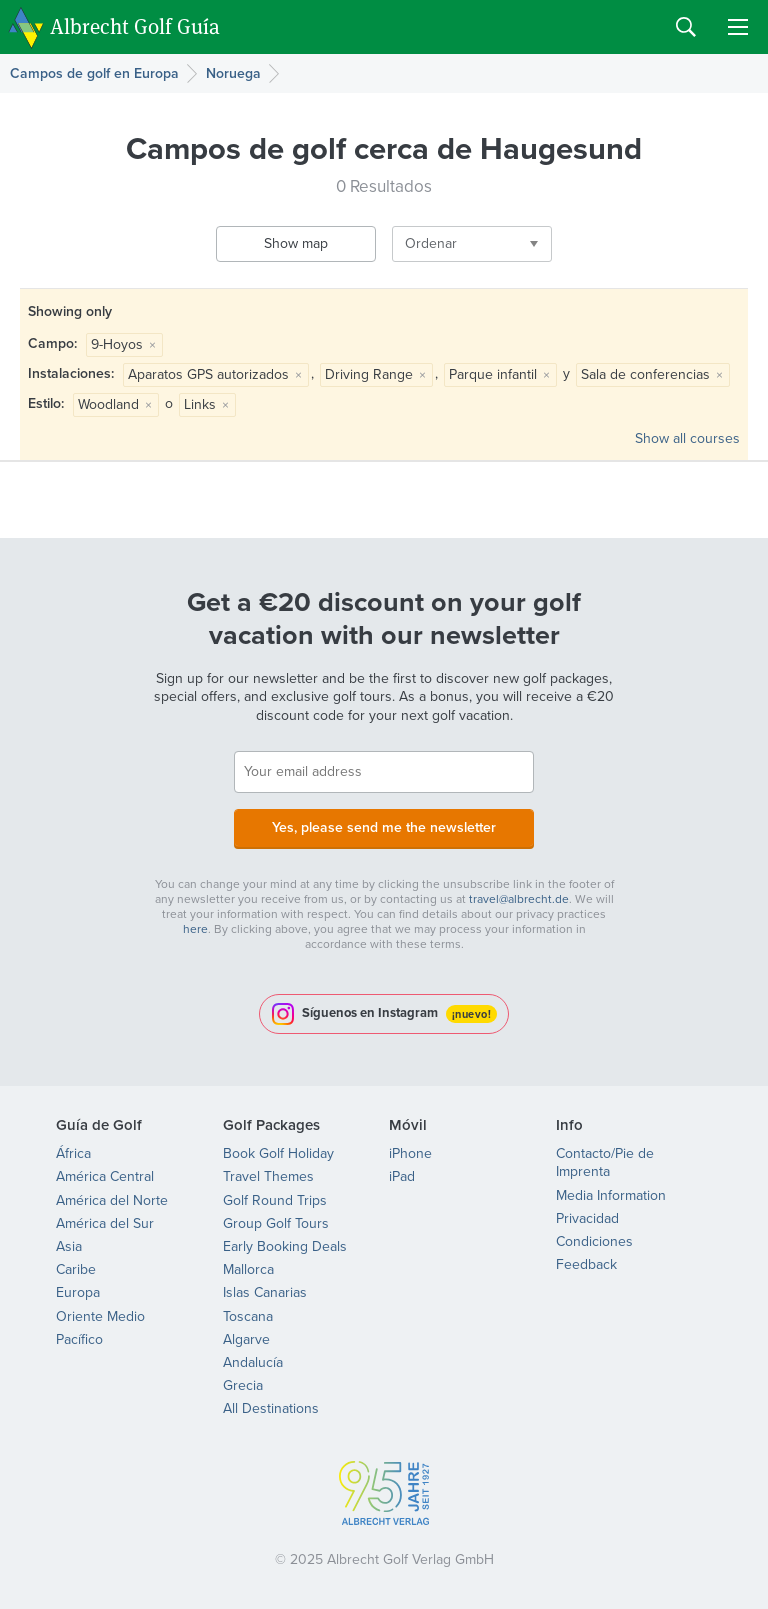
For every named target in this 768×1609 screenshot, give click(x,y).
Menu (738, 27)
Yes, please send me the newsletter (384, 827)
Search (686, 27)
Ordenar (431, 243)
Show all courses (687, 438)
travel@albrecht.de (519, 899)
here (195, 929)
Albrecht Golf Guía (135, 25)
